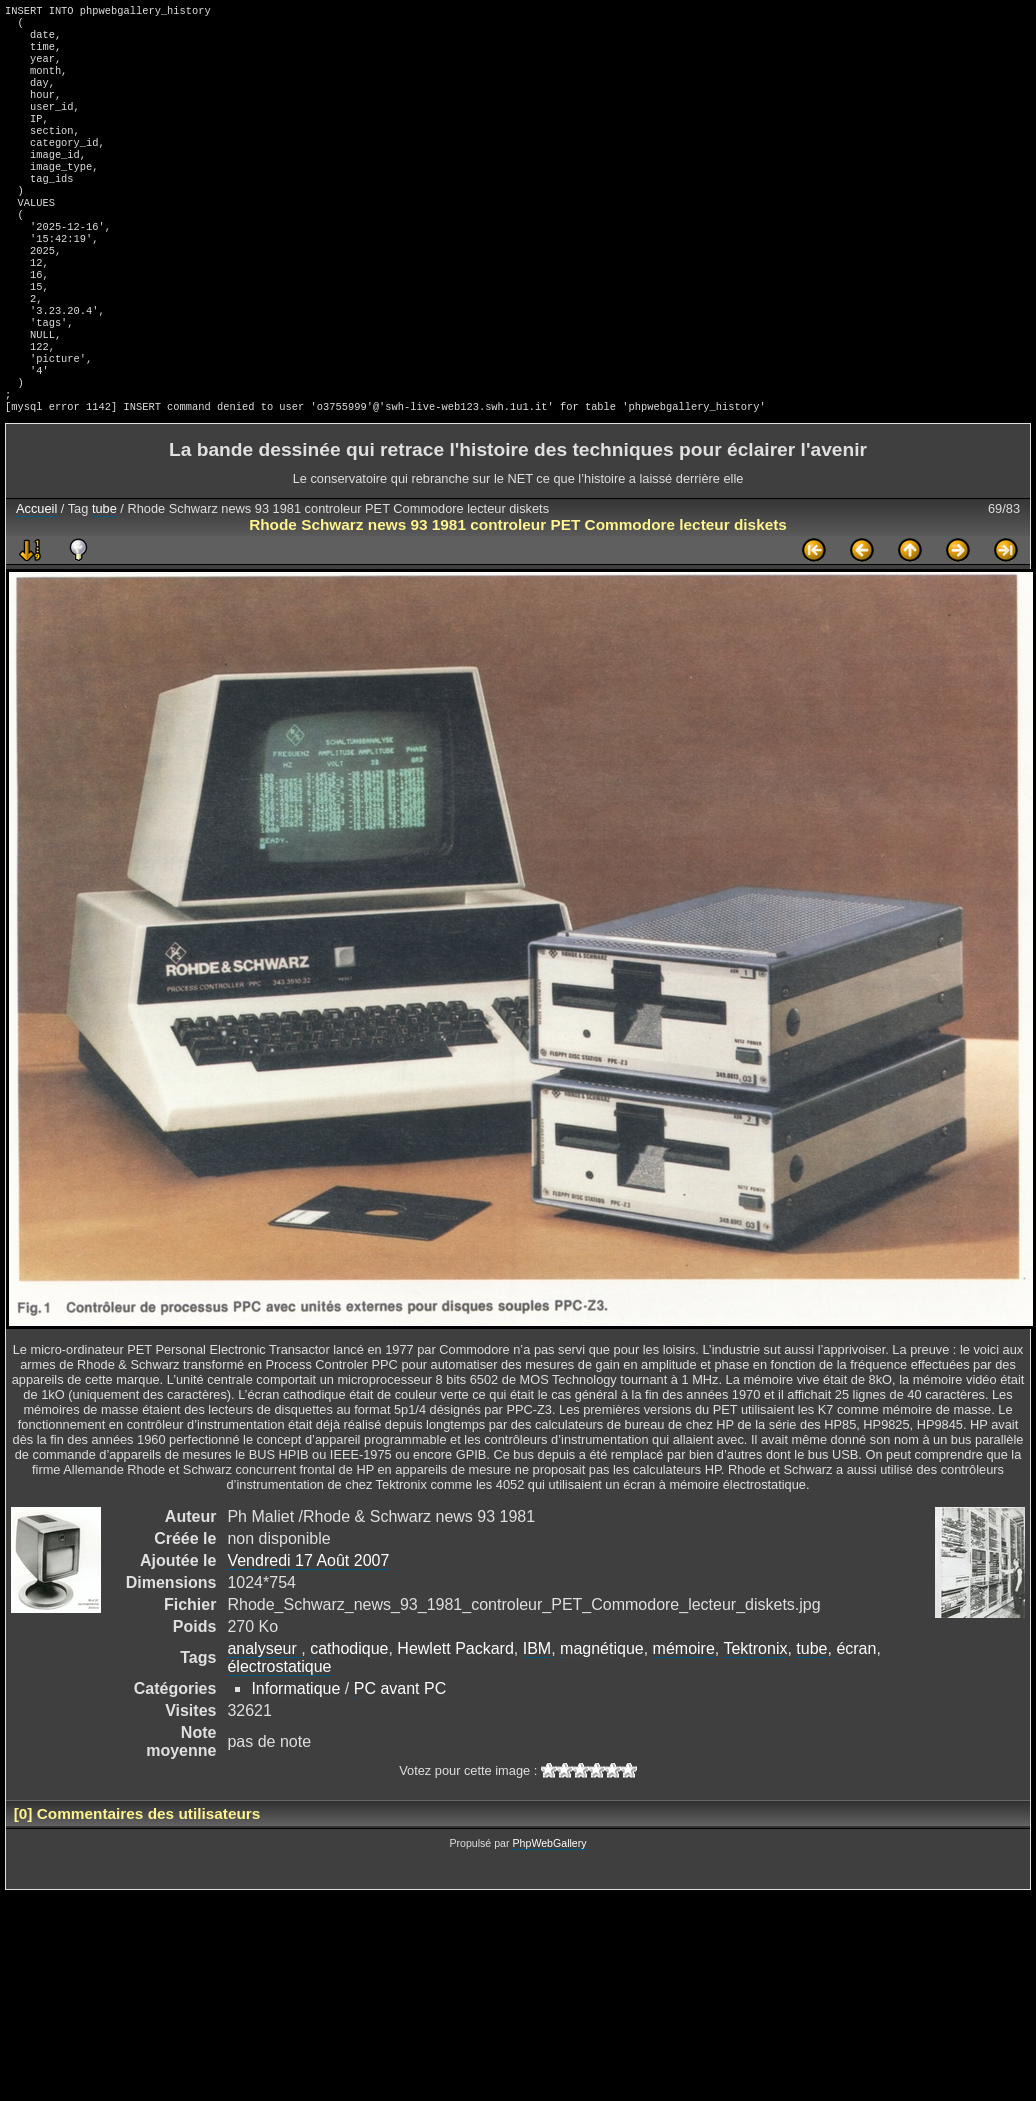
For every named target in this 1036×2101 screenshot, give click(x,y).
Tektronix (755, 1716)
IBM (537, 1716)
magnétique (602, 1716)
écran (856, 1716)
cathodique (349, 1716)
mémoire (684, 1716)
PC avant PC (400, 1756)
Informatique (295, 1756)
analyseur (264, 1716)
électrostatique (279, 1734)
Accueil (36, 576)
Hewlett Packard (455, 1716)
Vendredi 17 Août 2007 (308, 1628)
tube (104, 576)
